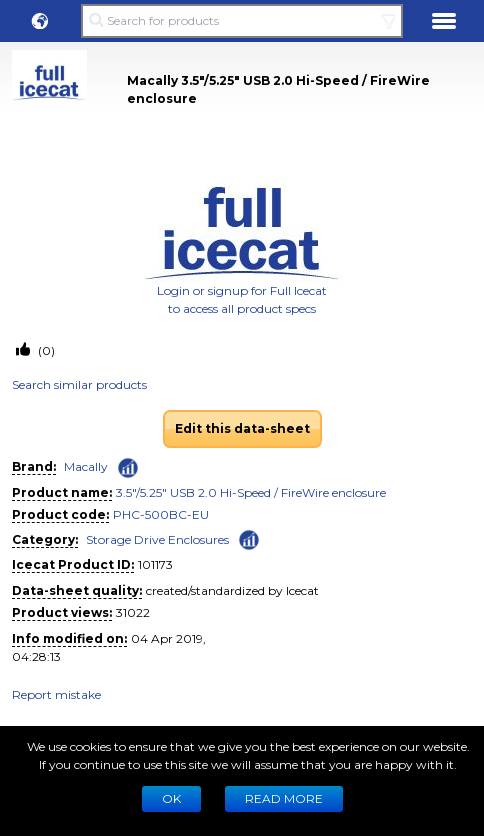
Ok (171, 798)
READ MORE (284, 798)
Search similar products (79, 384)
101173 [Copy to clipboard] (155, 564)
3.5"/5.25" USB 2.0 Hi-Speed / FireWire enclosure (251, 492)
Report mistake (56, 694)
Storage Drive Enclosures (157, 539)
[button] (40, 21)
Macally (86, 466)
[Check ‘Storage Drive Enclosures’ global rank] (249, 538)
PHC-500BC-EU (161, 514)
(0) (45, 350)
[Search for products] (242, 21)
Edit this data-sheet (242, 428)
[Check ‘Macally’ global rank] (128, 468)
